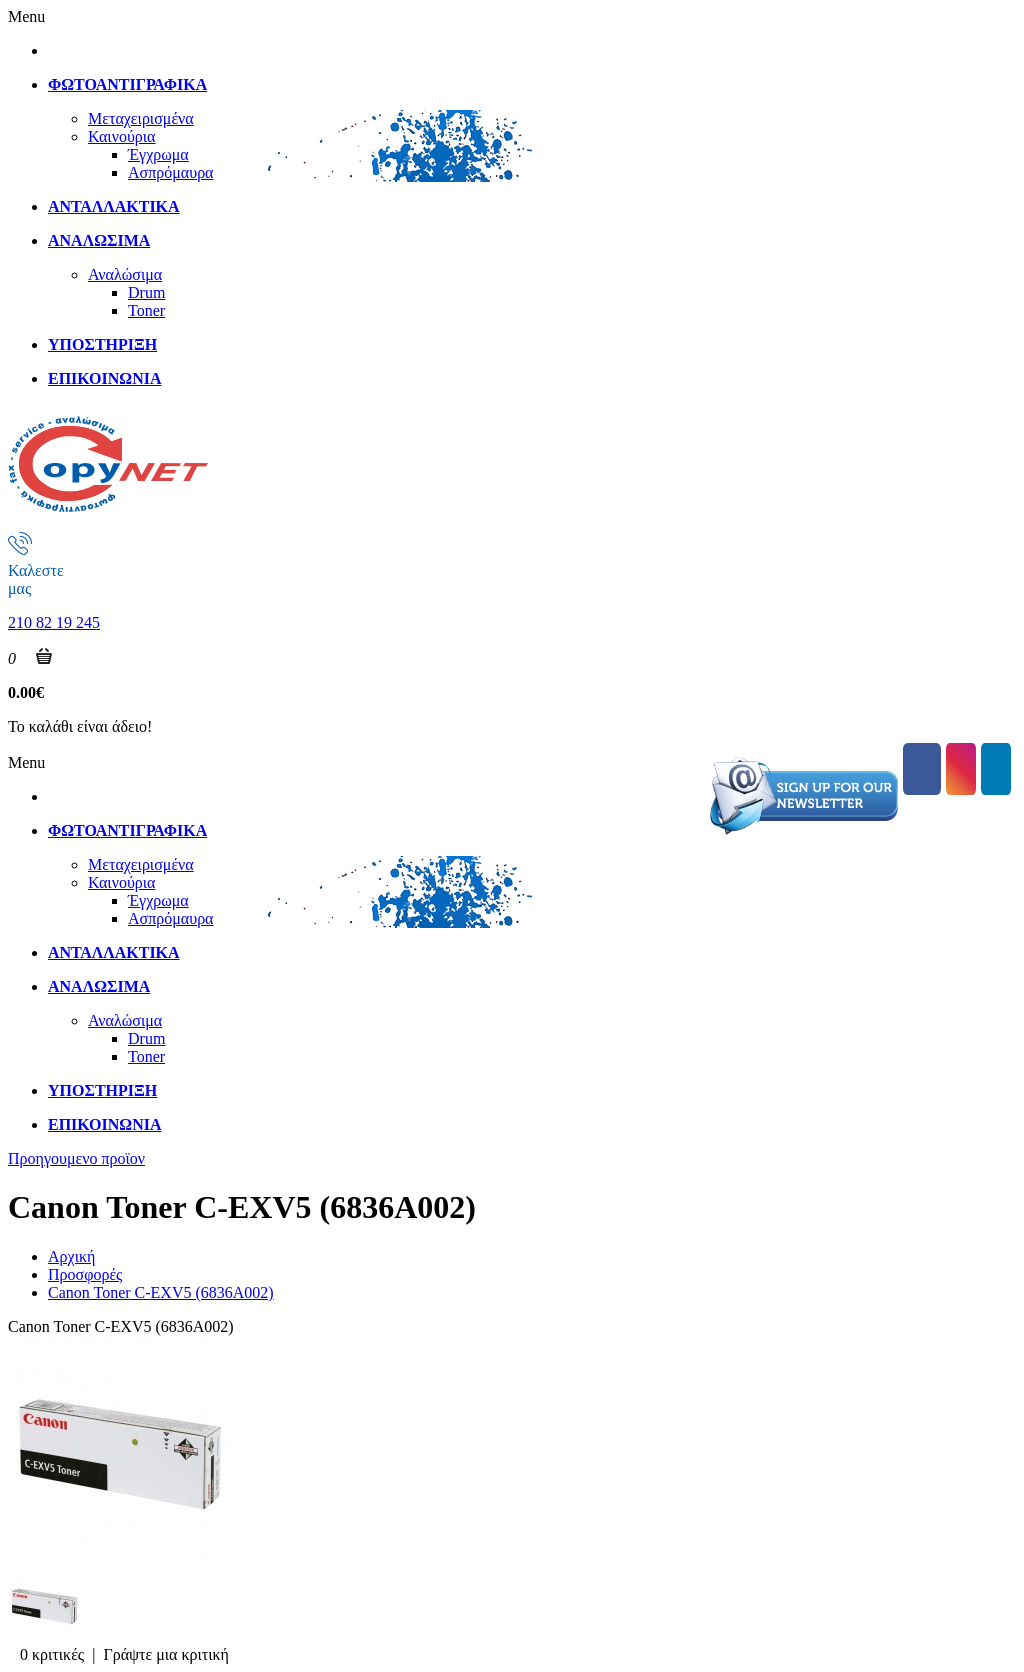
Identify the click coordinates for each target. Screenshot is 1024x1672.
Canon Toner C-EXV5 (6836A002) (161, 1292)
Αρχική (71, 1256)
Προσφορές (85, 1274)
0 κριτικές (52, 1654)
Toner (146, 310)
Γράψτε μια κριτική (166, 1654)
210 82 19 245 (54, 622)
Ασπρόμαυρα (171, 172)
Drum (146, 292)
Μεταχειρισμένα (141, 118)
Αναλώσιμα (125, 274)
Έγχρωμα (158, 154)
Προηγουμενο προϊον (76, 1158)
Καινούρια (121, 136)
